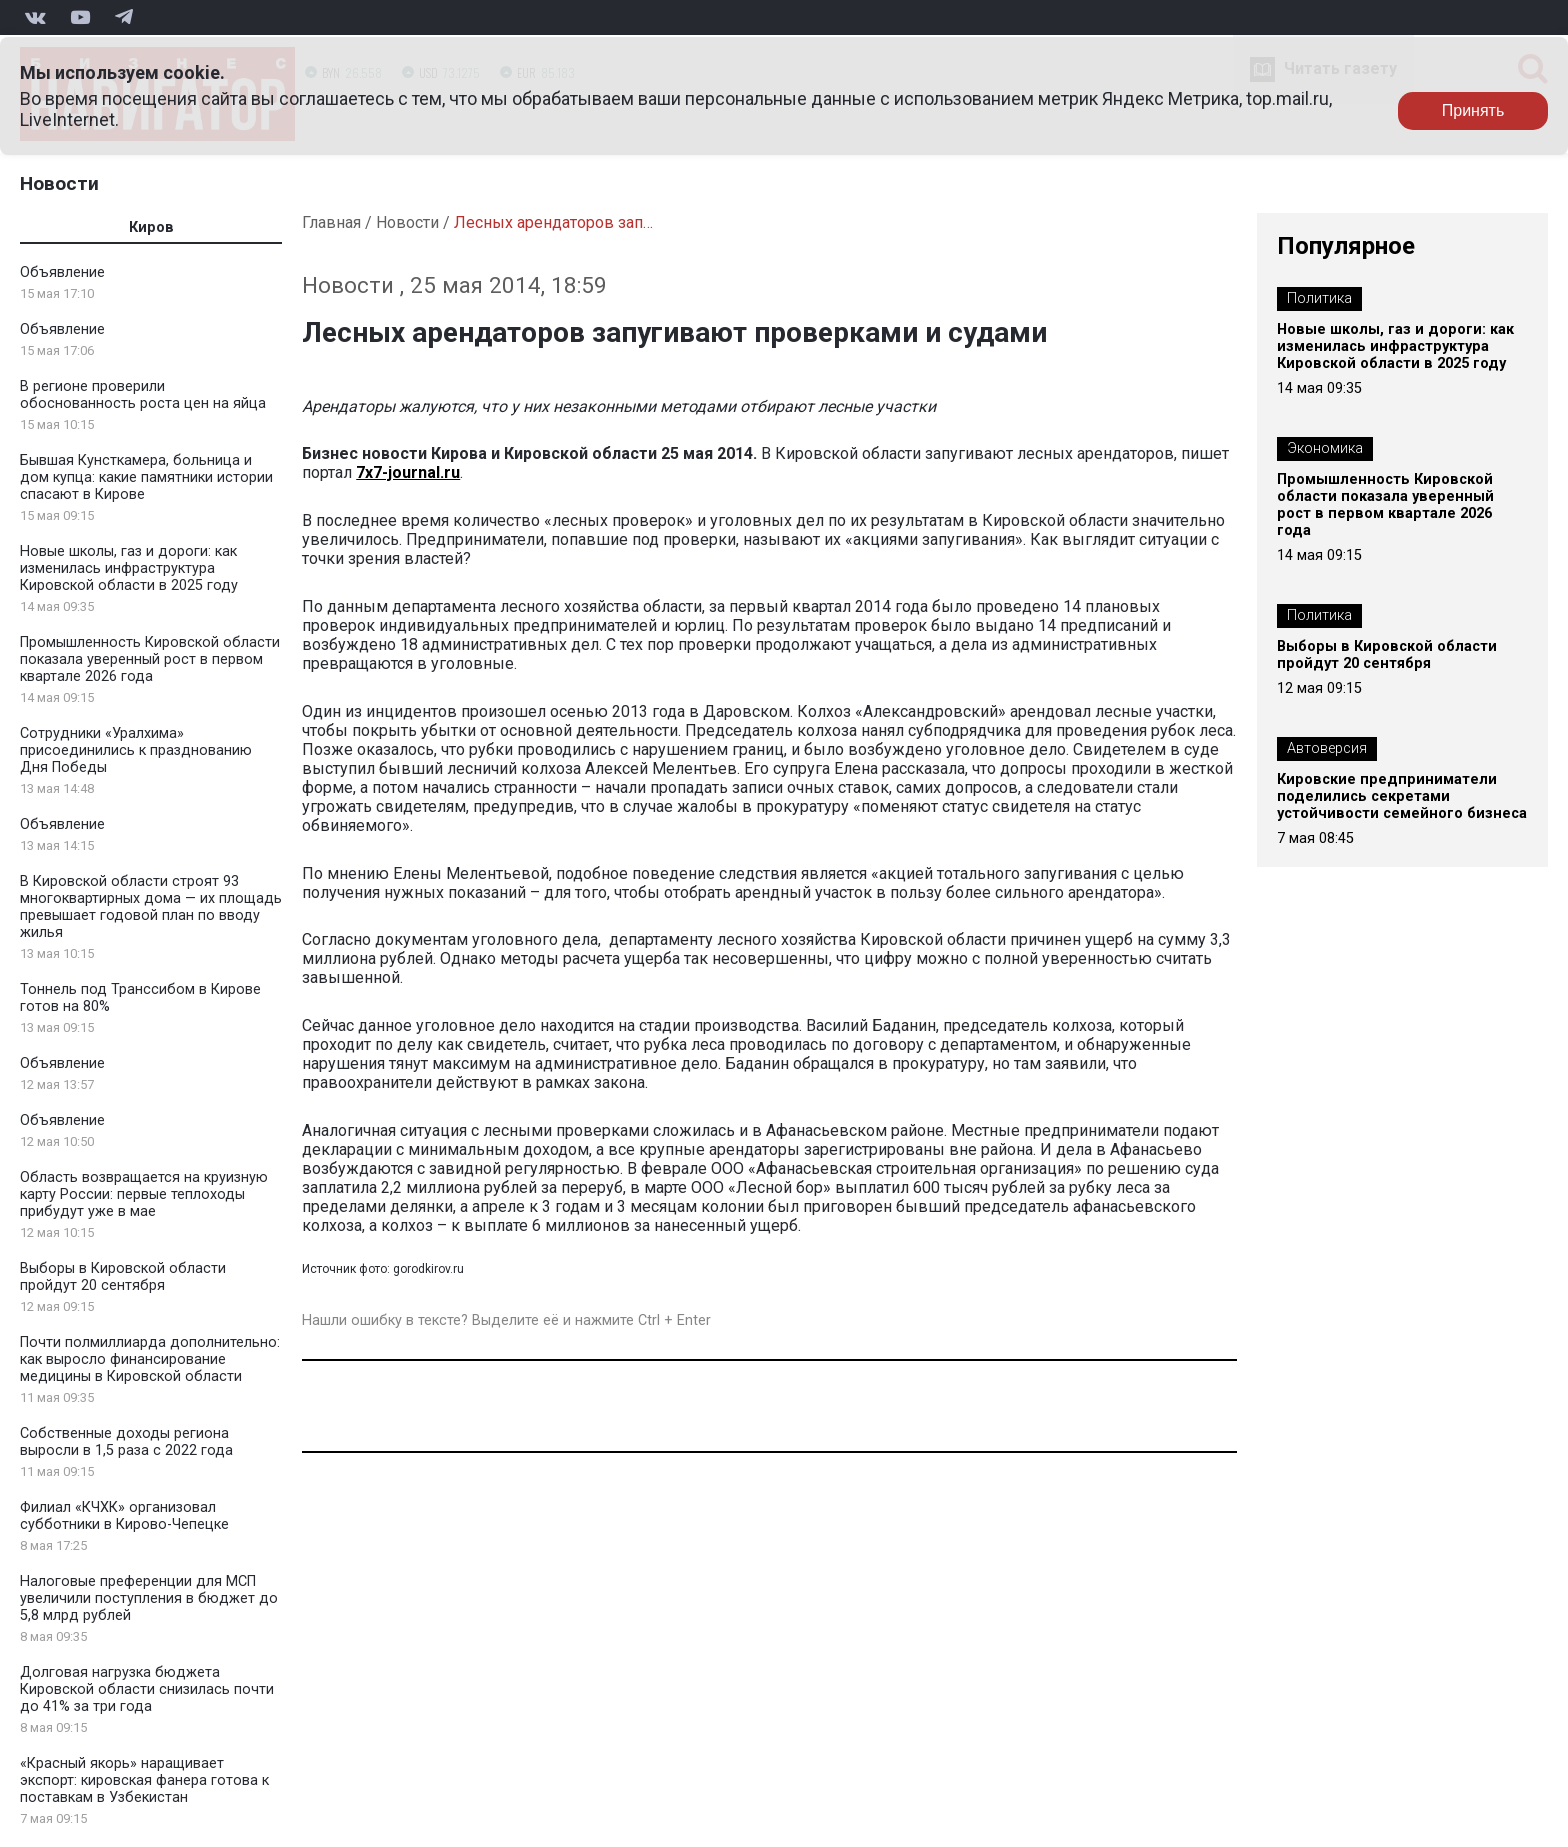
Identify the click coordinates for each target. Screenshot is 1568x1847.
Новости (59, 183)
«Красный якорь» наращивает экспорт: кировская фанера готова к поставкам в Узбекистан (144, 1780)
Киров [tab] (151, 227)
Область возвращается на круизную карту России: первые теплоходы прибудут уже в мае (144, 1194)
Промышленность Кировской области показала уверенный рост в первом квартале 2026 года (150, 659)
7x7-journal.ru (408, 472)
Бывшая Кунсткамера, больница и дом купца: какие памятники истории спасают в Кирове (146, 477)
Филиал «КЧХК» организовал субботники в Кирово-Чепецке (124, 1516)
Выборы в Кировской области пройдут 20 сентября (123, 1277)
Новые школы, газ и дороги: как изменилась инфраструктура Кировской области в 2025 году (129, 568)
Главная (331, 222)
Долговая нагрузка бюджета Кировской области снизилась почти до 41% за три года (147, 1689)
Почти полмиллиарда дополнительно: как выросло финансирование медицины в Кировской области (150, 1359)
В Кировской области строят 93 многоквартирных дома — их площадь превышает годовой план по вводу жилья (151, 907)
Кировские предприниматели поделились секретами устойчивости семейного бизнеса (1402, 796)
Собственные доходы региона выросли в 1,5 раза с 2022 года (126, 1442)
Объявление (62, 272)
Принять (1473, 110)
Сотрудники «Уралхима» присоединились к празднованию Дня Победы (136, 750)
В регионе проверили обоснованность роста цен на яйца (143, 395)
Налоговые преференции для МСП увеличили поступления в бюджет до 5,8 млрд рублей (149, 1598)
